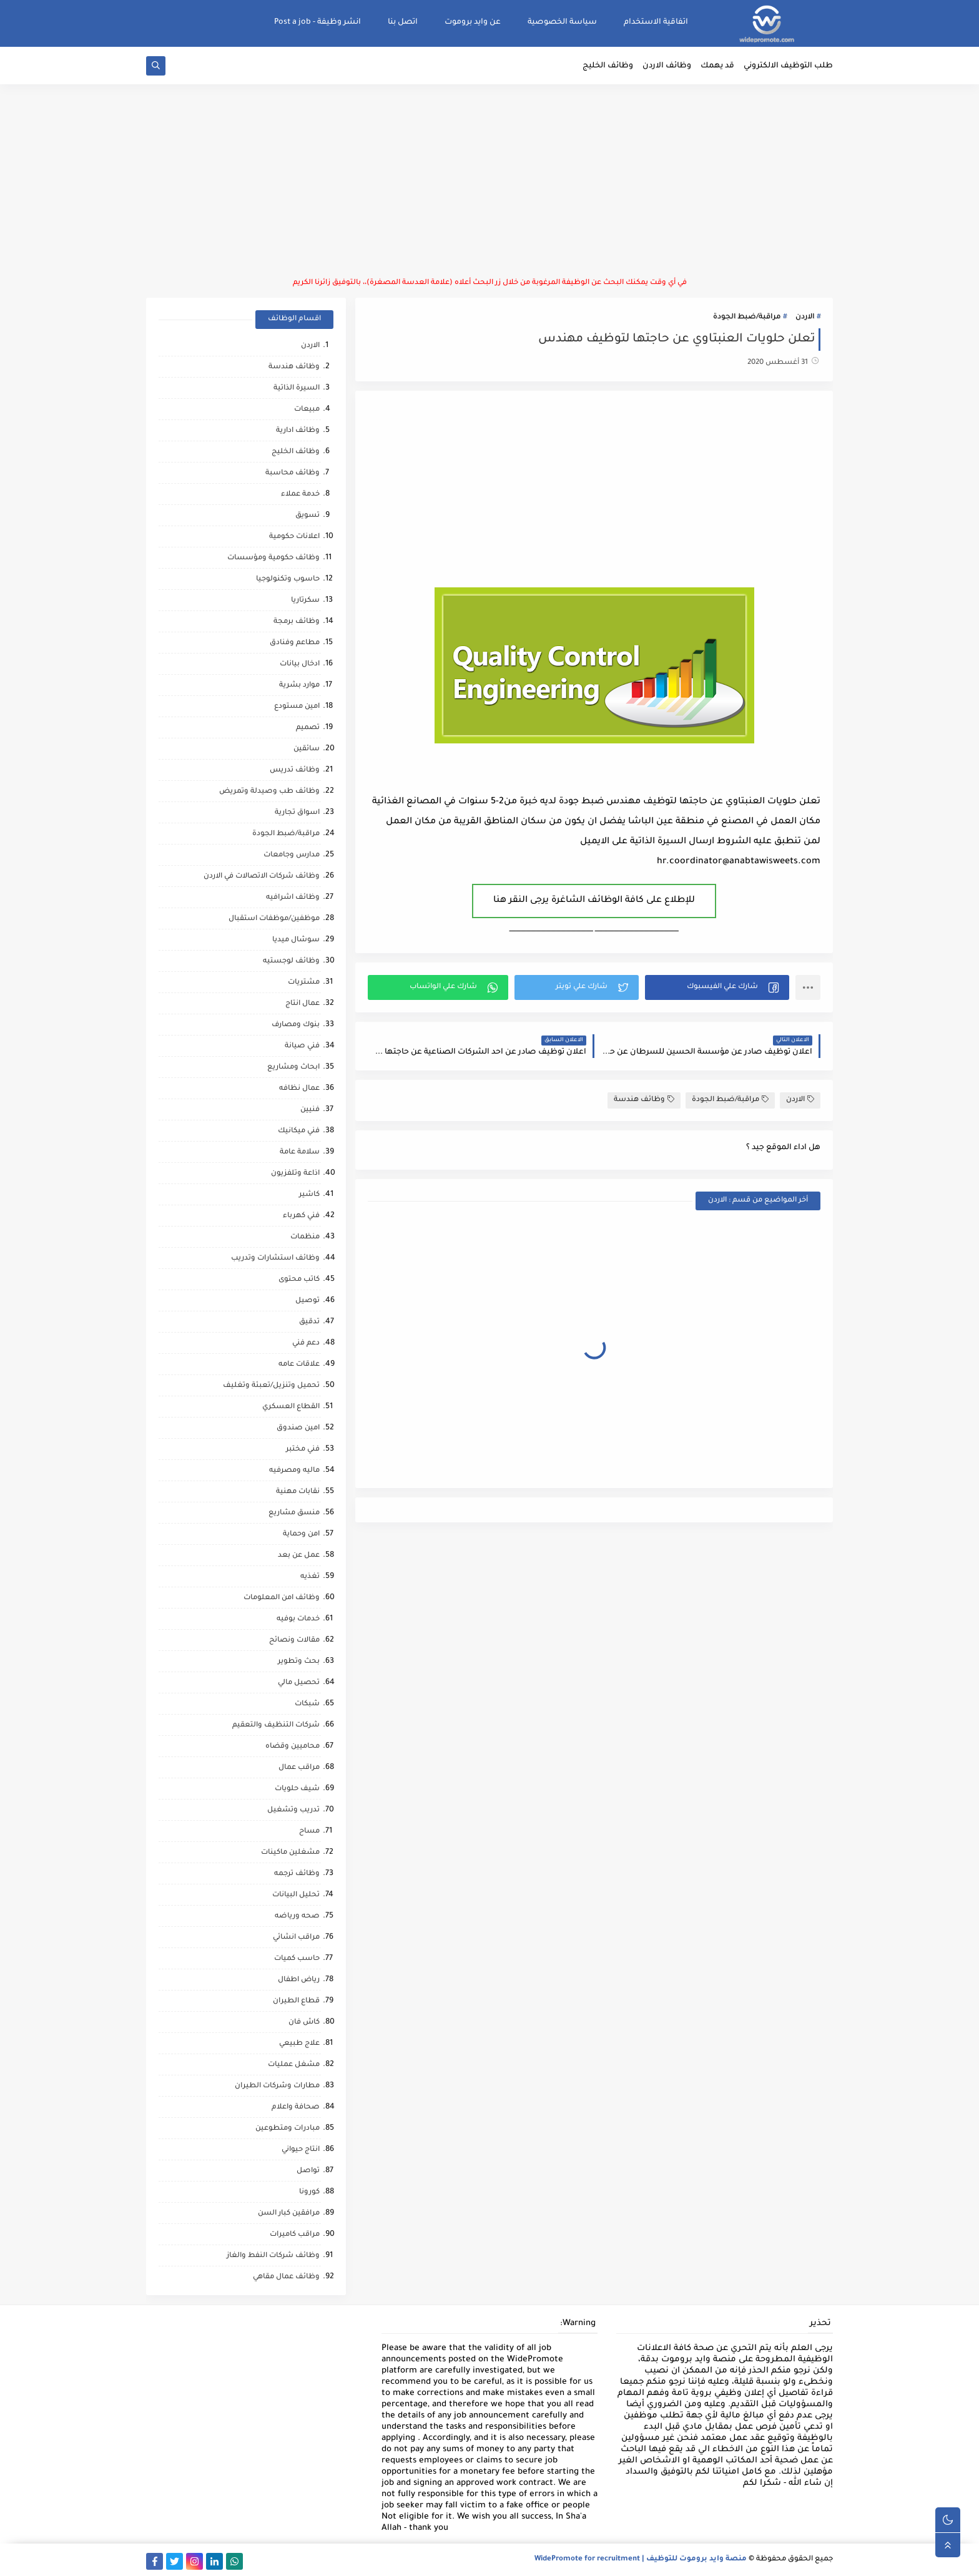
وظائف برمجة (296, 622)
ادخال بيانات (300, 664)
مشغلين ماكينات (290, 1853)
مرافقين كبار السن (289, 2214)
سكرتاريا (305, 601)
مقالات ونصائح (294, 1641)
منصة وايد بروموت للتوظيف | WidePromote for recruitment (640, 2559)
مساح (309, 1832)
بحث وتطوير (299, 1662)
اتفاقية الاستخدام (656, 22)
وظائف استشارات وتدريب (275, 1259)
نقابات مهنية (298, 1492)
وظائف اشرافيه (293, 898)
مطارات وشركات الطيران (277, 2086)
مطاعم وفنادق (295, 643)
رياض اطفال (299, 1980)
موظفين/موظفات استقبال (274, 919)
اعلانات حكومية (294, 537)
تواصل (308, 2171)
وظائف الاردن (666, 66)
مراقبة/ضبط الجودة (746, 317)
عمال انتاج (302, 1004)
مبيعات (307, 410)
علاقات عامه (299, 1365)
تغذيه (310, 1577)
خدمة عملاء (300, 495)
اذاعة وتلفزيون (295, 1174)
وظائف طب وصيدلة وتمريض (269, 792)
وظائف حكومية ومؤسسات (273, 558)
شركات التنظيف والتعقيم (276, 1725)
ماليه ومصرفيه (294, 1471)
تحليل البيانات (296, 1895)
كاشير (309, 1195)
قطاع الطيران (296, 2001)
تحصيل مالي (299, 1683)
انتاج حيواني (301, 2150)
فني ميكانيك (299, 1131)
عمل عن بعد (299, 1556)
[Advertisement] (489, 181)
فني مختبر (303, 1450)
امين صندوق (298, 1428)
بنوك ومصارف (296, 1025)
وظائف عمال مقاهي (286, 2277)
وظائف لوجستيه (291, 961)
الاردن (804, 317)
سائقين (306, 749)
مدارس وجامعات (291, 855)
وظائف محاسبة (292, 473)
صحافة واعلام (296, 2107)
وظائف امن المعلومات (282, 1598)
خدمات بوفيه (298, 1619)
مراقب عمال (299, 1768)
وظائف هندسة (644, 1099)
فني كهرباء (301, 1216)
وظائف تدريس (295, 770)
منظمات (305, 1237)
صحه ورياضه (297, 1916)
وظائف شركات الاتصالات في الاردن (262, 877)
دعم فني (306, 1343)
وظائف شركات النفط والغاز (273, 2256)
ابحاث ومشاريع (293, 1068)
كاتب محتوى (299, 1280)
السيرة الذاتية (296, 388)
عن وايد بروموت (473, 22)
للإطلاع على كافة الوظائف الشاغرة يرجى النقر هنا (594, 901)
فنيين (310, 1110)
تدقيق (309, 1322)
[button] (717, 987)
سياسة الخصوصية (562, 22)
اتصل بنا (403, 22)
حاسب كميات (297, 1959)
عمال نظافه (299, 1089)
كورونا (309, 2192)
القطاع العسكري (291, 1407)
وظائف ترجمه (297, 1874)
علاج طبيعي (299, 2044)
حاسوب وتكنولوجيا (288, 579)
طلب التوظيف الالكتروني (788, 66)
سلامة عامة (300, 1152)
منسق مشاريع (294, 1513)
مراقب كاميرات (295, 2235)
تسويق (307, 516)
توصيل (307, 1301)
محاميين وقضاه (292, 1747)
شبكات (307, 1704)
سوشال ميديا (296, 940)
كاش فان (304, 2023)
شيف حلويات (297, 1789)
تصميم (308, 728)
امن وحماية (301, 1534)
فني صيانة (302, 1046)
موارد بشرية (299, 686)
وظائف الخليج (608, 66)
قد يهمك (717, 66)
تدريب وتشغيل (293, 1810)
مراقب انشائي (296, 1938)
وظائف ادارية (298, 431)
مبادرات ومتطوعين (287, 2129)
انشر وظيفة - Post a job (317, 22)
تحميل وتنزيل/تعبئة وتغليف (271, 1386)
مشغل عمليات (294, 2065)
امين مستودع (297, 707)
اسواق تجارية (297, 813)
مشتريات (304, 983)
